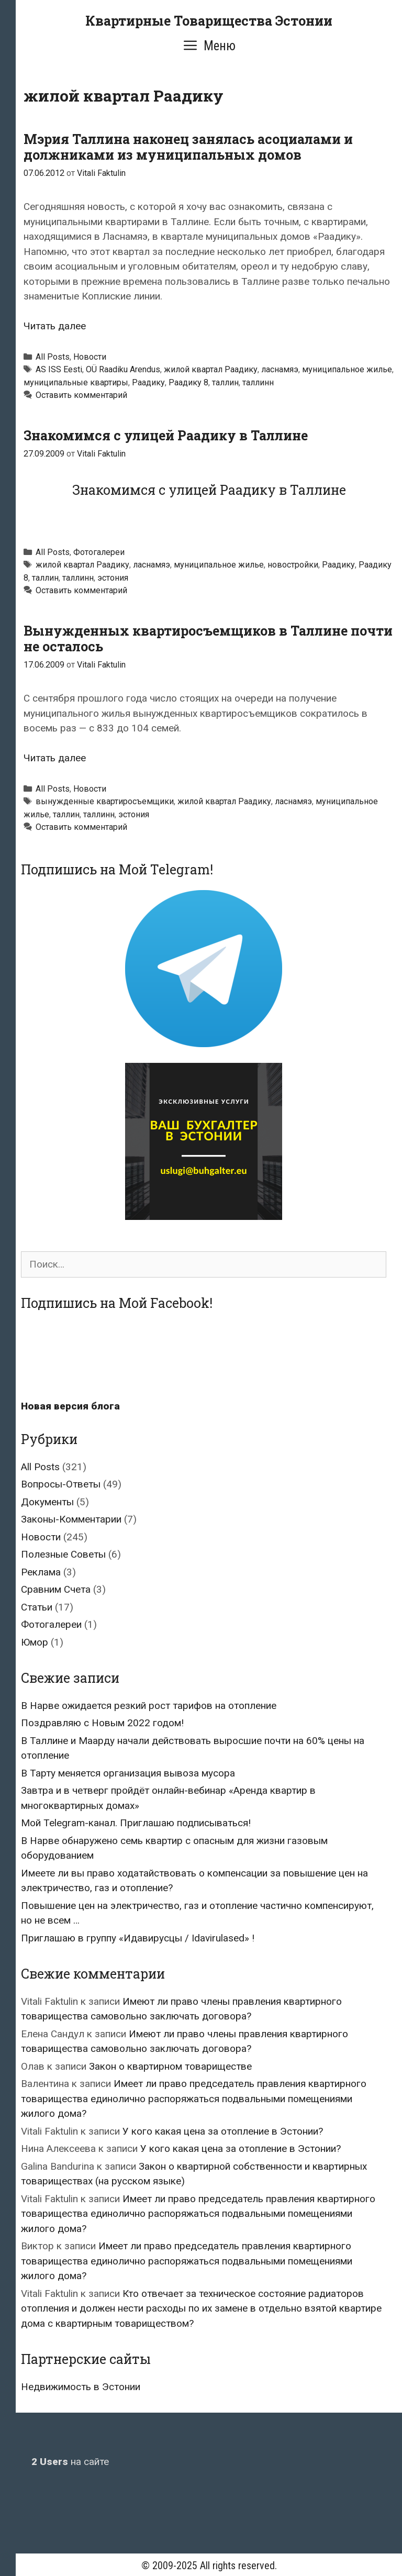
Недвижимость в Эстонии (80, 2387)
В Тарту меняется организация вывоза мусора (128, 1773)
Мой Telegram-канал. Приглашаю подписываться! (136, 1823)
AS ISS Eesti (59, 369)
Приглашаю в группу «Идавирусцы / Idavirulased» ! (137, 1938)
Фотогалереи (99, 552)
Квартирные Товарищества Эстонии (208, 20)
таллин (225, 382)
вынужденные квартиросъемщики (105, 801)
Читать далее (55, 326)
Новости (89, 357)
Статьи (36, 1607)
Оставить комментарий (81, 395)
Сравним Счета (56, 1589)
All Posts (53, 357)
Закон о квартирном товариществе (170, 2066)
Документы (47, 1502)
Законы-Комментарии (71, 1519)
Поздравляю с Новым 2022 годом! (102, 1723)
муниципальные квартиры (76, 382)
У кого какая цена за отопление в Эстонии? (222, 2131)
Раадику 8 (188, 382)
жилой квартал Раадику (211, 369)
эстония (112, 578)
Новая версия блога (70, 1406)
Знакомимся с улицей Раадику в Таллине (166, 435)
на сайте (70, 2462)
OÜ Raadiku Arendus (123, 369)
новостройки (292, 565)
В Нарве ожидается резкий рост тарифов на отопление (148, 1706)
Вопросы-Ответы (60, 1484)
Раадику (148, 382)
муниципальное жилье (347, 369)
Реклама (41, 1572)
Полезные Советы (63, 1554)
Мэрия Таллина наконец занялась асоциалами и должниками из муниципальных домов (188, 146)
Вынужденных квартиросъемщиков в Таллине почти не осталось (208, 638)
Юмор (34, 1642)
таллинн (258, 382)
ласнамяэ (279, 369)
